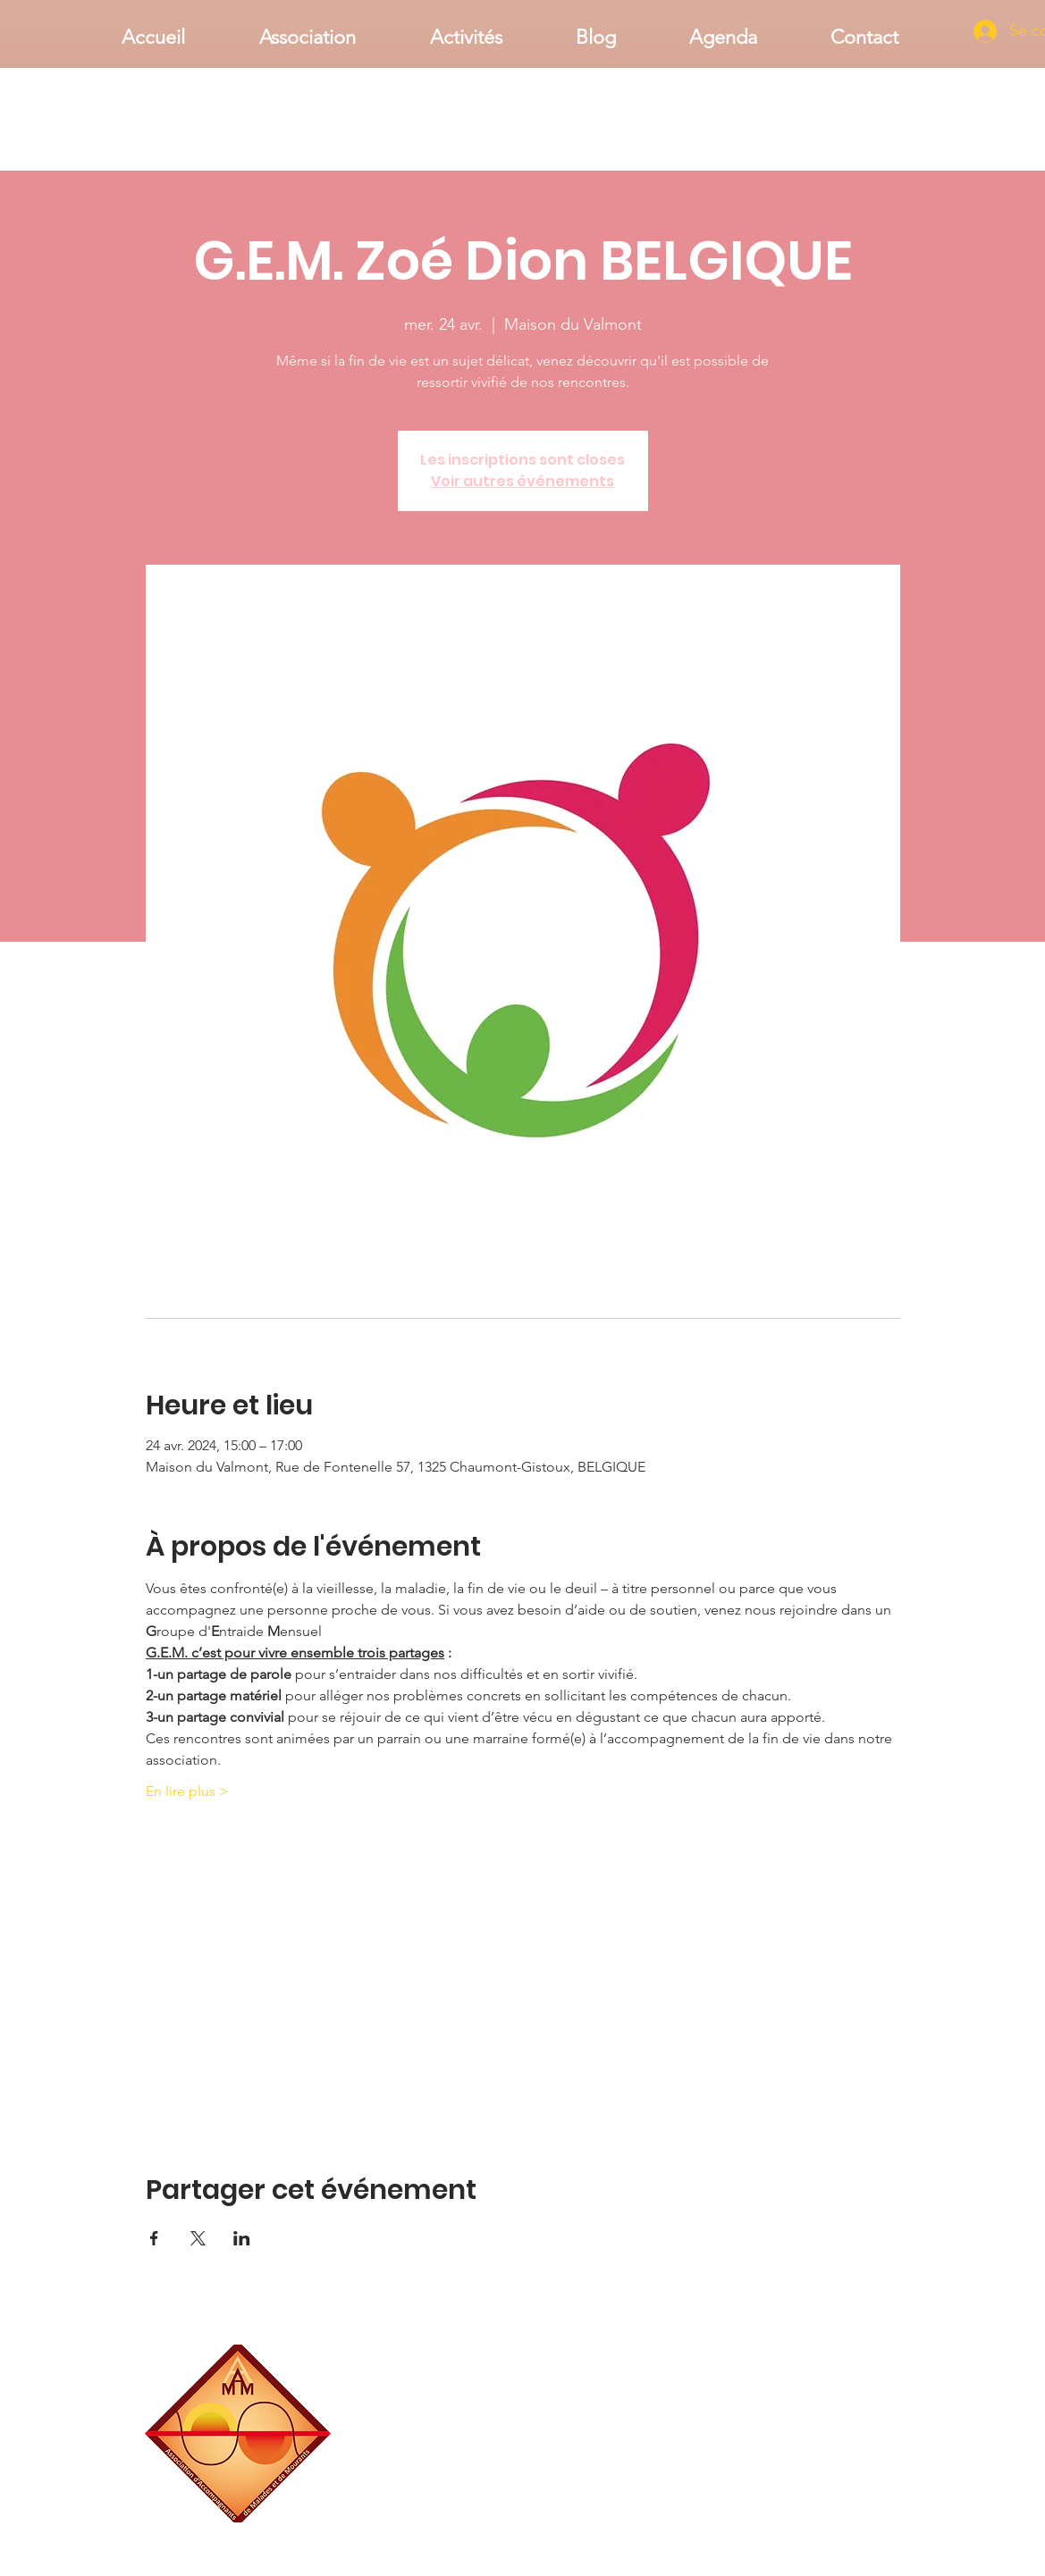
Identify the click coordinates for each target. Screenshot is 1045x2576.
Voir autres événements (522, 481)
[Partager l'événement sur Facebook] (154, 2238)
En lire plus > (187, 1791)
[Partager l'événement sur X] (198, 2238)
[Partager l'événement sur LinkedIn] (241, 2238)
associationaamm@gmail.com (830, 2515)
